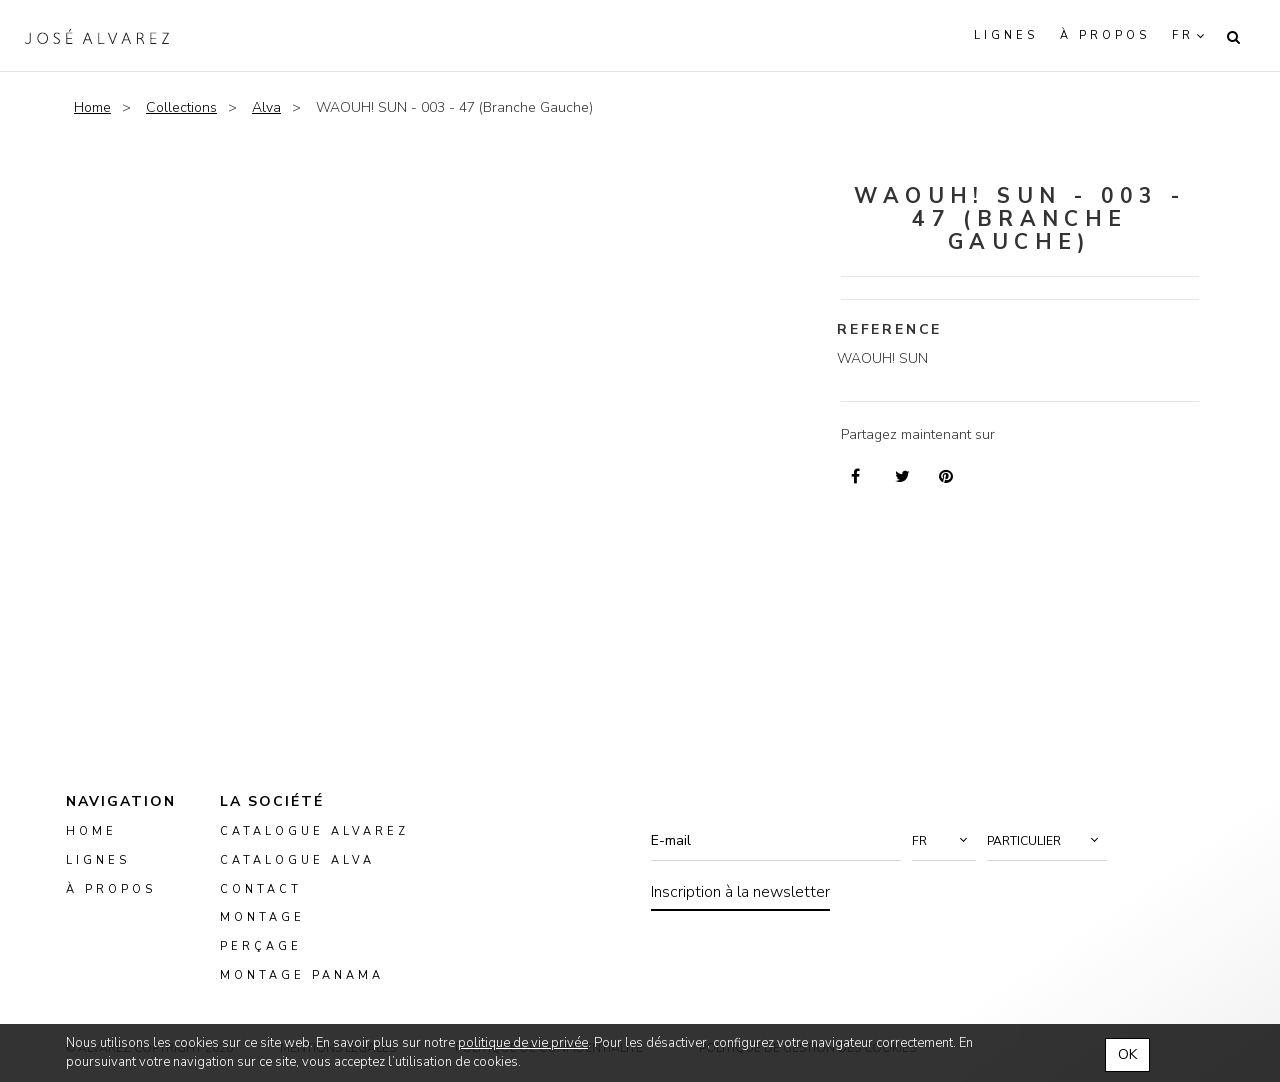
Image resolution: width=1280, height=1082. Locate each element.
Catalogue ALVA (297, 860)
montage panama (302, 976)
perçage (261, 947)
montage (262, 918)
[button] (944, 841)
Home (92, 107)
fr (1183, 35)
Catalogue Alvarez (314, 831)
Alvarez (97, 36)
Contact (261, 889)
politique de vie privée (523, 1043)
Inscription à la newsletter (740, 892)
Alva (266, 107)
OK (1127, 1054)
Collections (181, 107)
